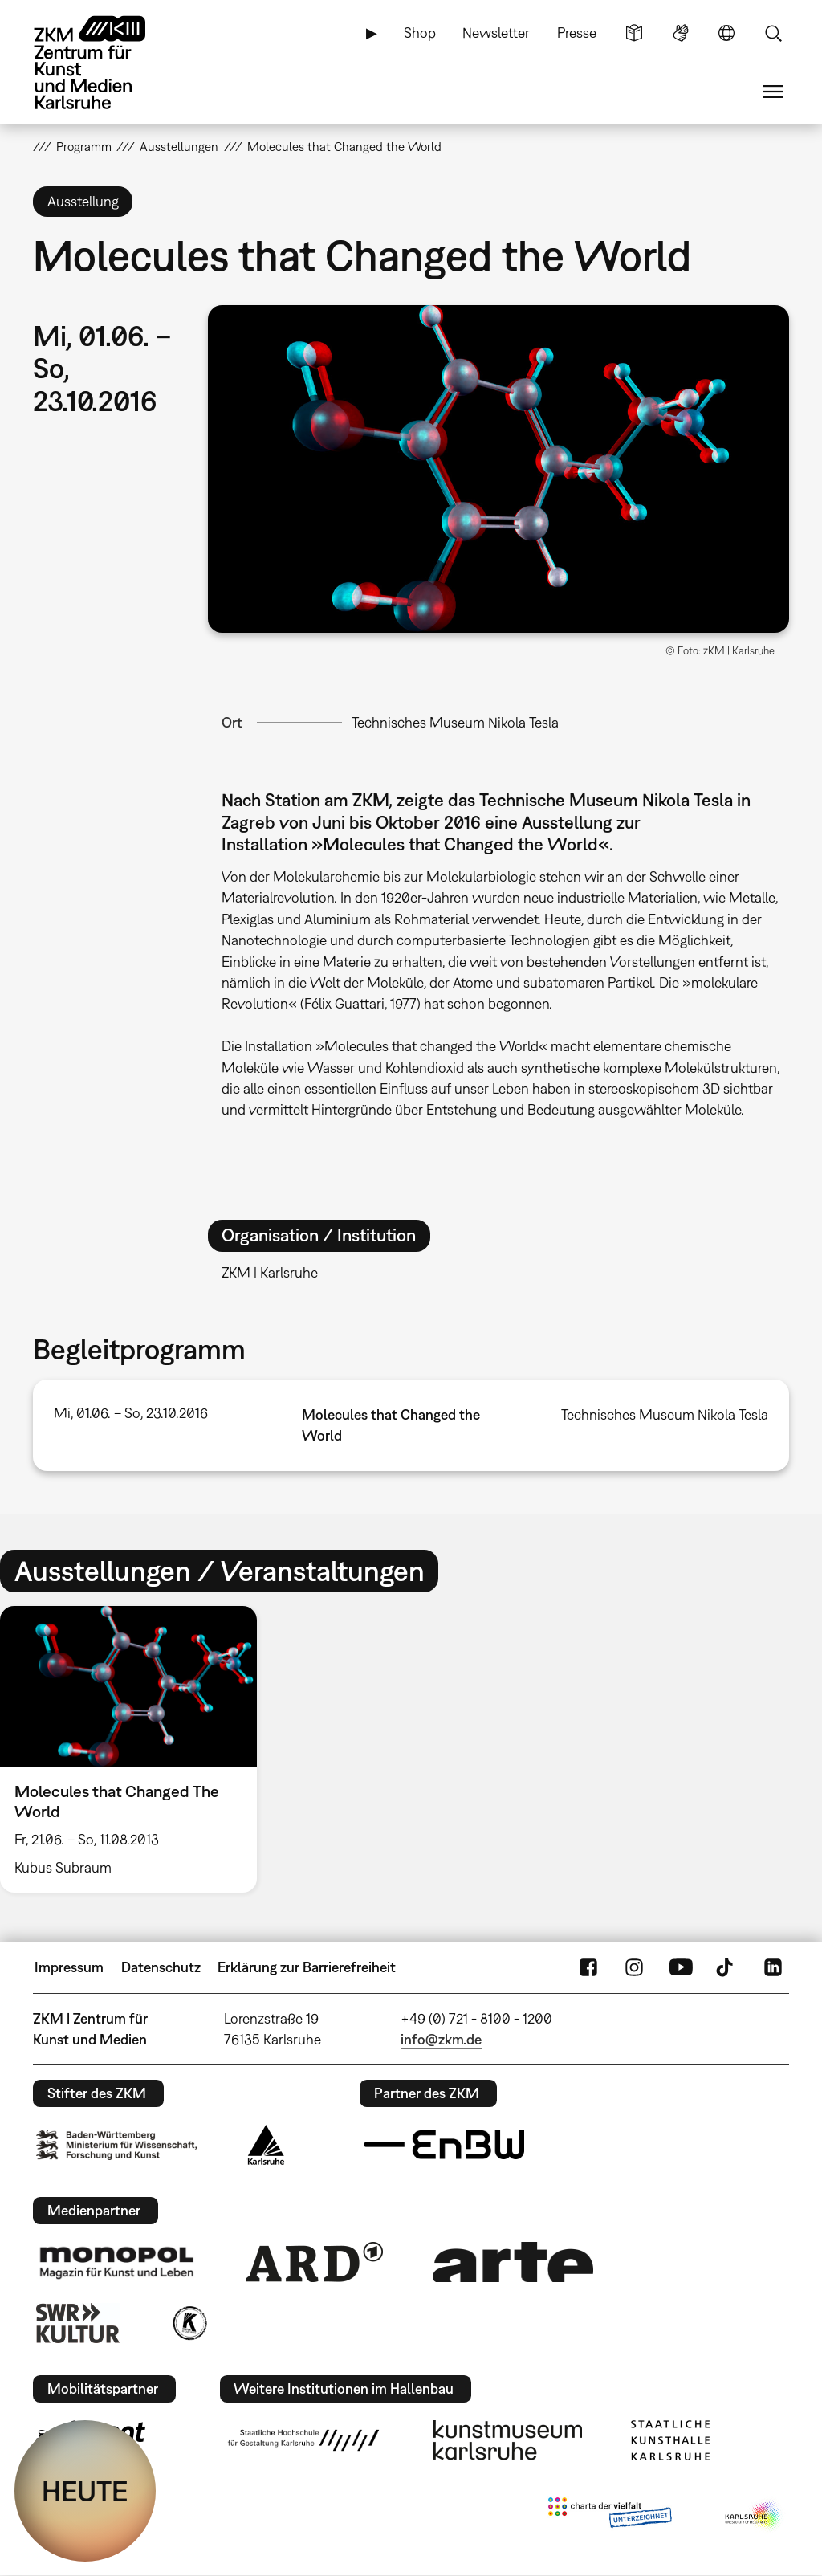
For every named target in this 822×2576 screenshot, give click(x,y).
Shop (420, 32)
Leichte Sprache (634, 32)
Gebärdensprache (681, 32)
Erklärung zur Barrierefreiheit (307, 1966)
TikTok (726, 1967)
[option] (135, 1749)
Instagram (634, 1967)
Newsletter (496, 32)
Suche (773, 32)
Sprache (726, 32)
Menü (773, 91)
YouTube (681, 1967)
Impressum (69, 1966)
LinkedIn (773, 1967)
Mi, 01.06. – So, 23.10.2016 (131, 1412)
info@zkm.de (441, 2039)
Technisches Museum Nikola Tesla (455, 722)
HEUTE (85, 2491)
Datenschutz (161, 1966)
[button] (498, 468)
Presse (576, 32)
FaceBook (588, 1967)
